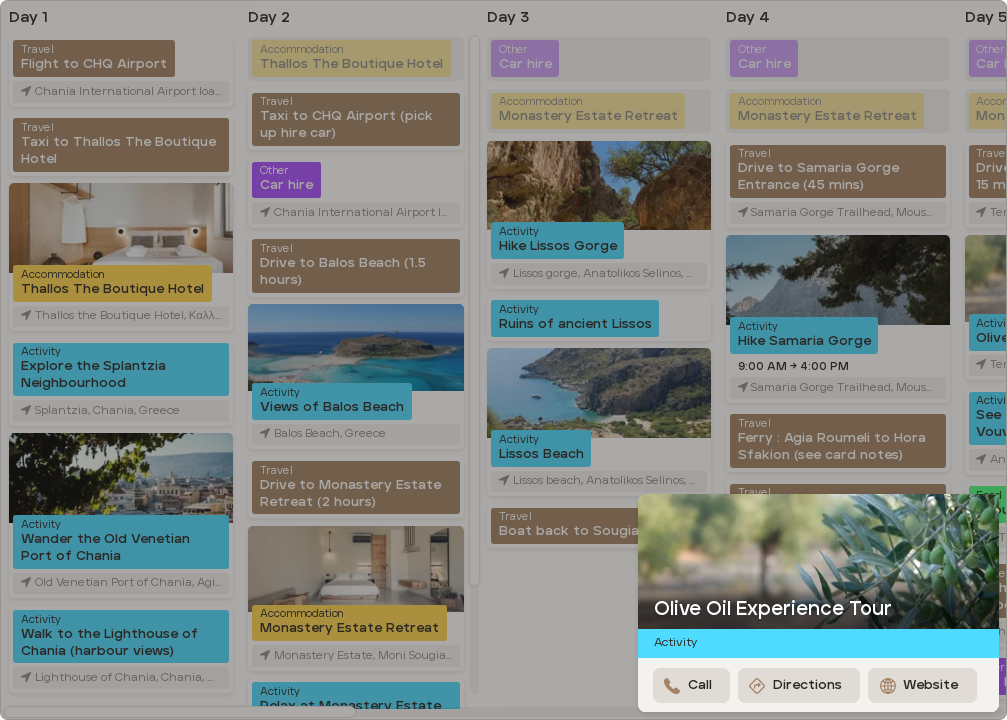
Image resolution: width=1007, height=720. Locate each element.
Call (688, 686)
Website (919, 686)
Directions (795, 686)
